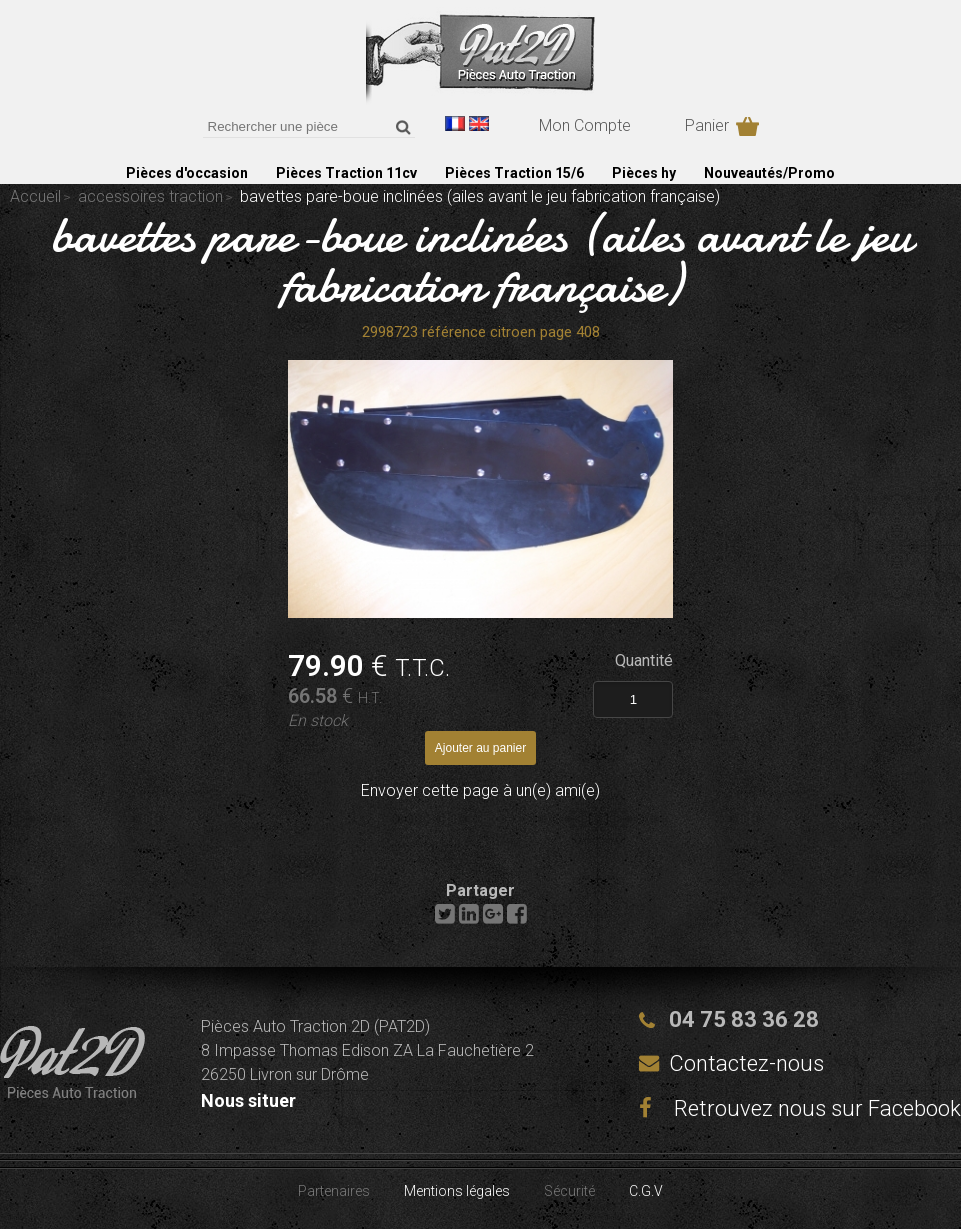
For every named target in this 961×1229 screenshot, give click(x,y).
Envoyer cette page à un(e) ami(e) (480, 790)
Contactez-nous (746, 1063)
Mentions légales (457, 1191)
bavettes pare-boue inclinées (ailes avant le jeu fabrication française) (481, 260)
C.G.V (646, 1191)
